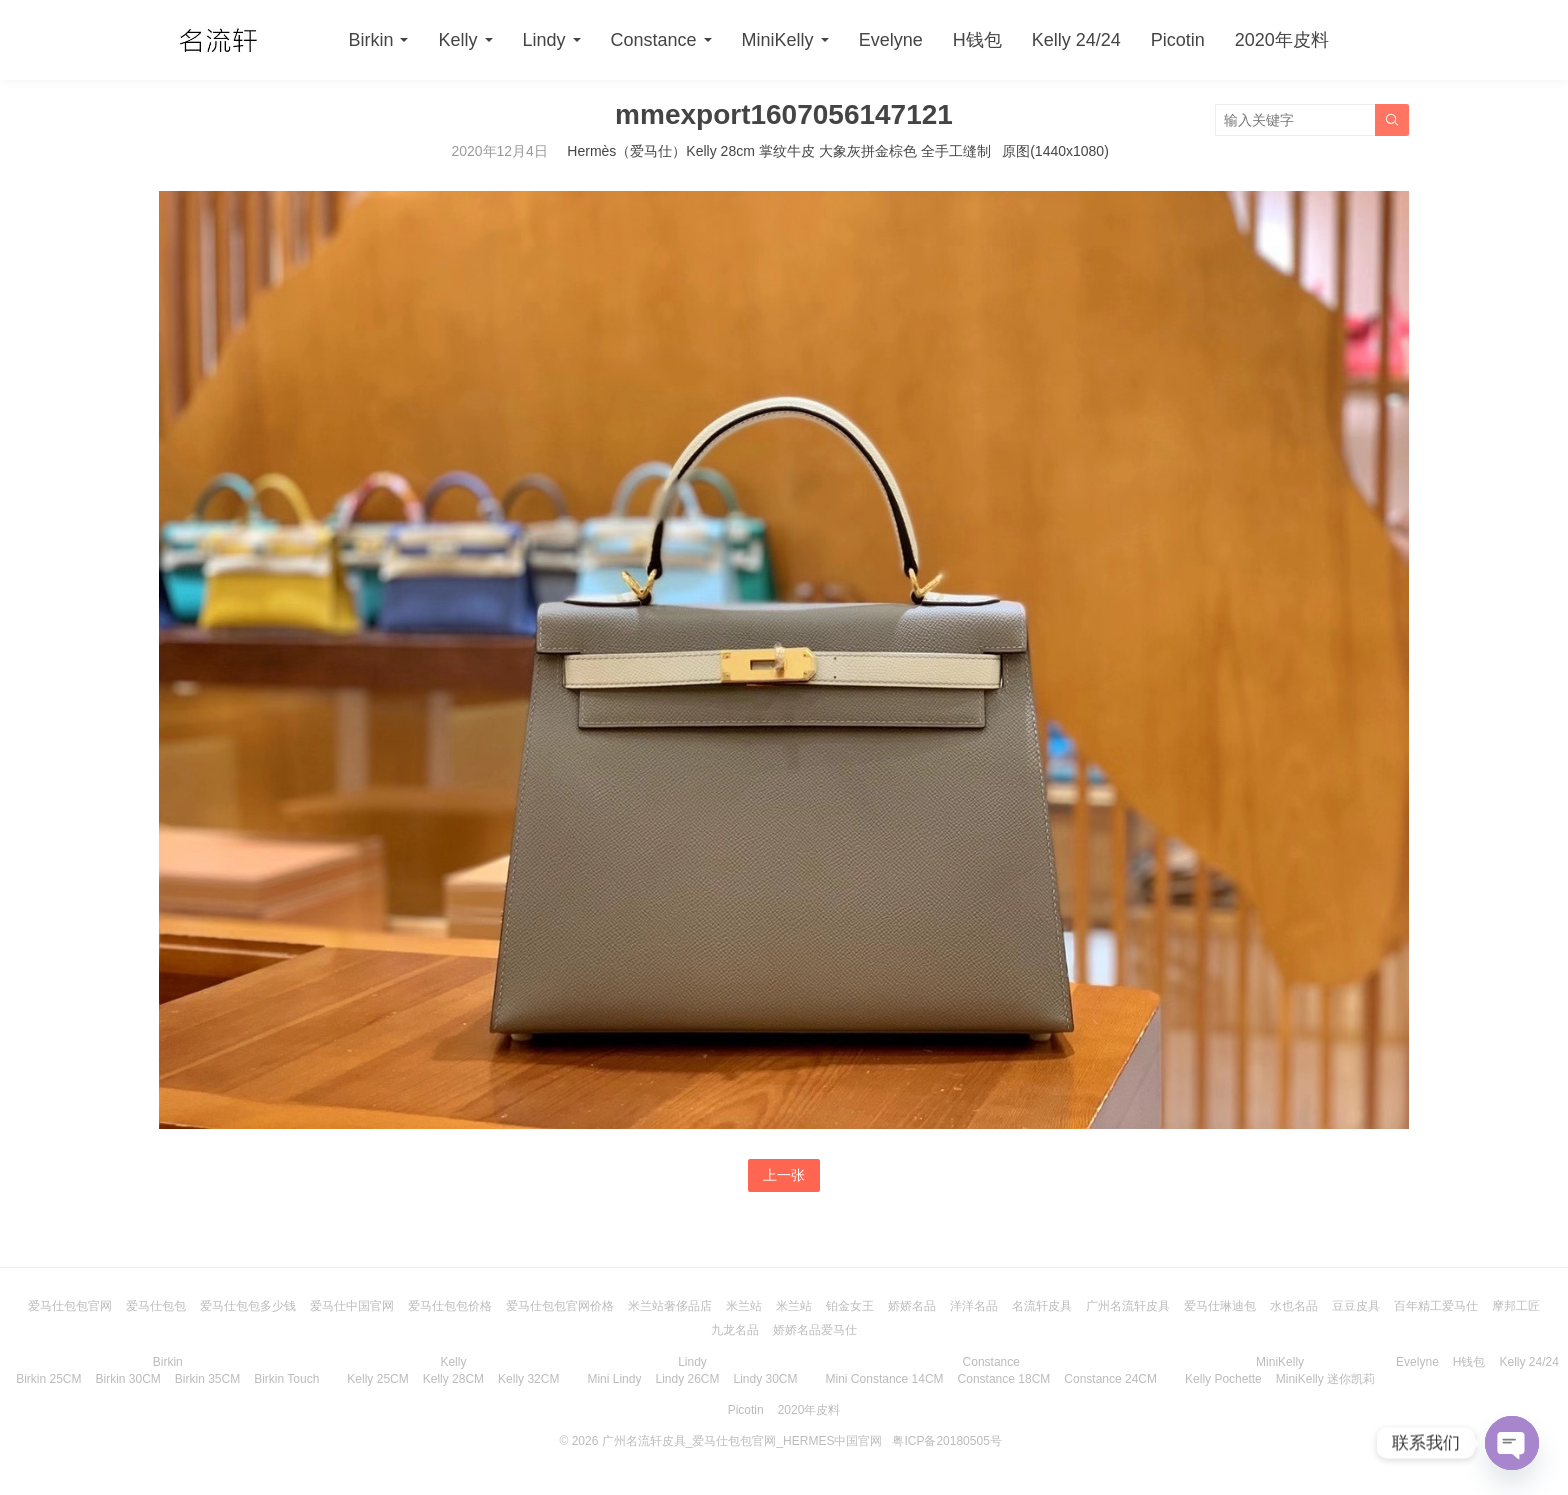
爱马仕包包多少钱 (248, 1306)
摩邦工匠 (1516, 1306)
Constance (654, 40)
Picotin (1178, 40)
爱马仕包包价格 (450, 1306)
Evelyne (891, 40)
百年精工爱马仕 (1436, 1306)
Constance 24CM (1110, 1379)
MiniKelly (778, 40)
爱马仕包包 (156, 1306)
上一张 (784, 1175)
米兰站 (744, 1306)
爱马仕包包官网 (70, 1306)
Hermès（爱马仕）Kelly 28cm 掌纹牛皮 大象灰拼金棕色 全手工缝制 (778, 151)
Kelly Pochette (1223, 1379)
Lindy (544, 40)
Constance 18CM (1004, 1379)
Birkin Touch (286, 1379)
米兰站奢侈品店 (670, 1306)
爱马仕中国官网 (352, 1306)
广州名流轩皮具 (1128, 1306)
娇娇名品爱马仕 (815, 1330)
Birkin (370, 40)
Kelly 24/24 (1076, 40)
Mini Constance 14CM (885, 1379)
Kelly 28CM (453, 1379)
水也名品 (1294, 1306)
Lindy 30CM (766, 1379)
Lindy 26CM (687, 1379)
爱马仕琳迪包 (1220, 1306)
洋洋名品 (974, 1306)
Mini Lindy (614, 1379)
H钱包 (977, 40)
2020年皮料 (1282, 40)
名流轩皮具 (1042, 1306)
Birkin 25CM (48, 1379)
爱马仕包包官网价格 (560, 1306)
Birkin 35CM (207, 1379)
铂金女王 (850, 1306)
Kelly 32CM (528, 1379)
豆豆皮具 (1356, 1306)
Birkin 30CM (127, 1379)
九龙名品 (735, 1330)
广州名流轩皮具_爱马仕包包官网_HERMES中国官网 (742, 1441)
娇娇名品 (912, 1306)
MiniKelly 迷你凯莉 (1325, 1379)
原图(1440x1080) (1055, 151)
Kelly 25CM (377, 1379)
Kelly (457, 40)
